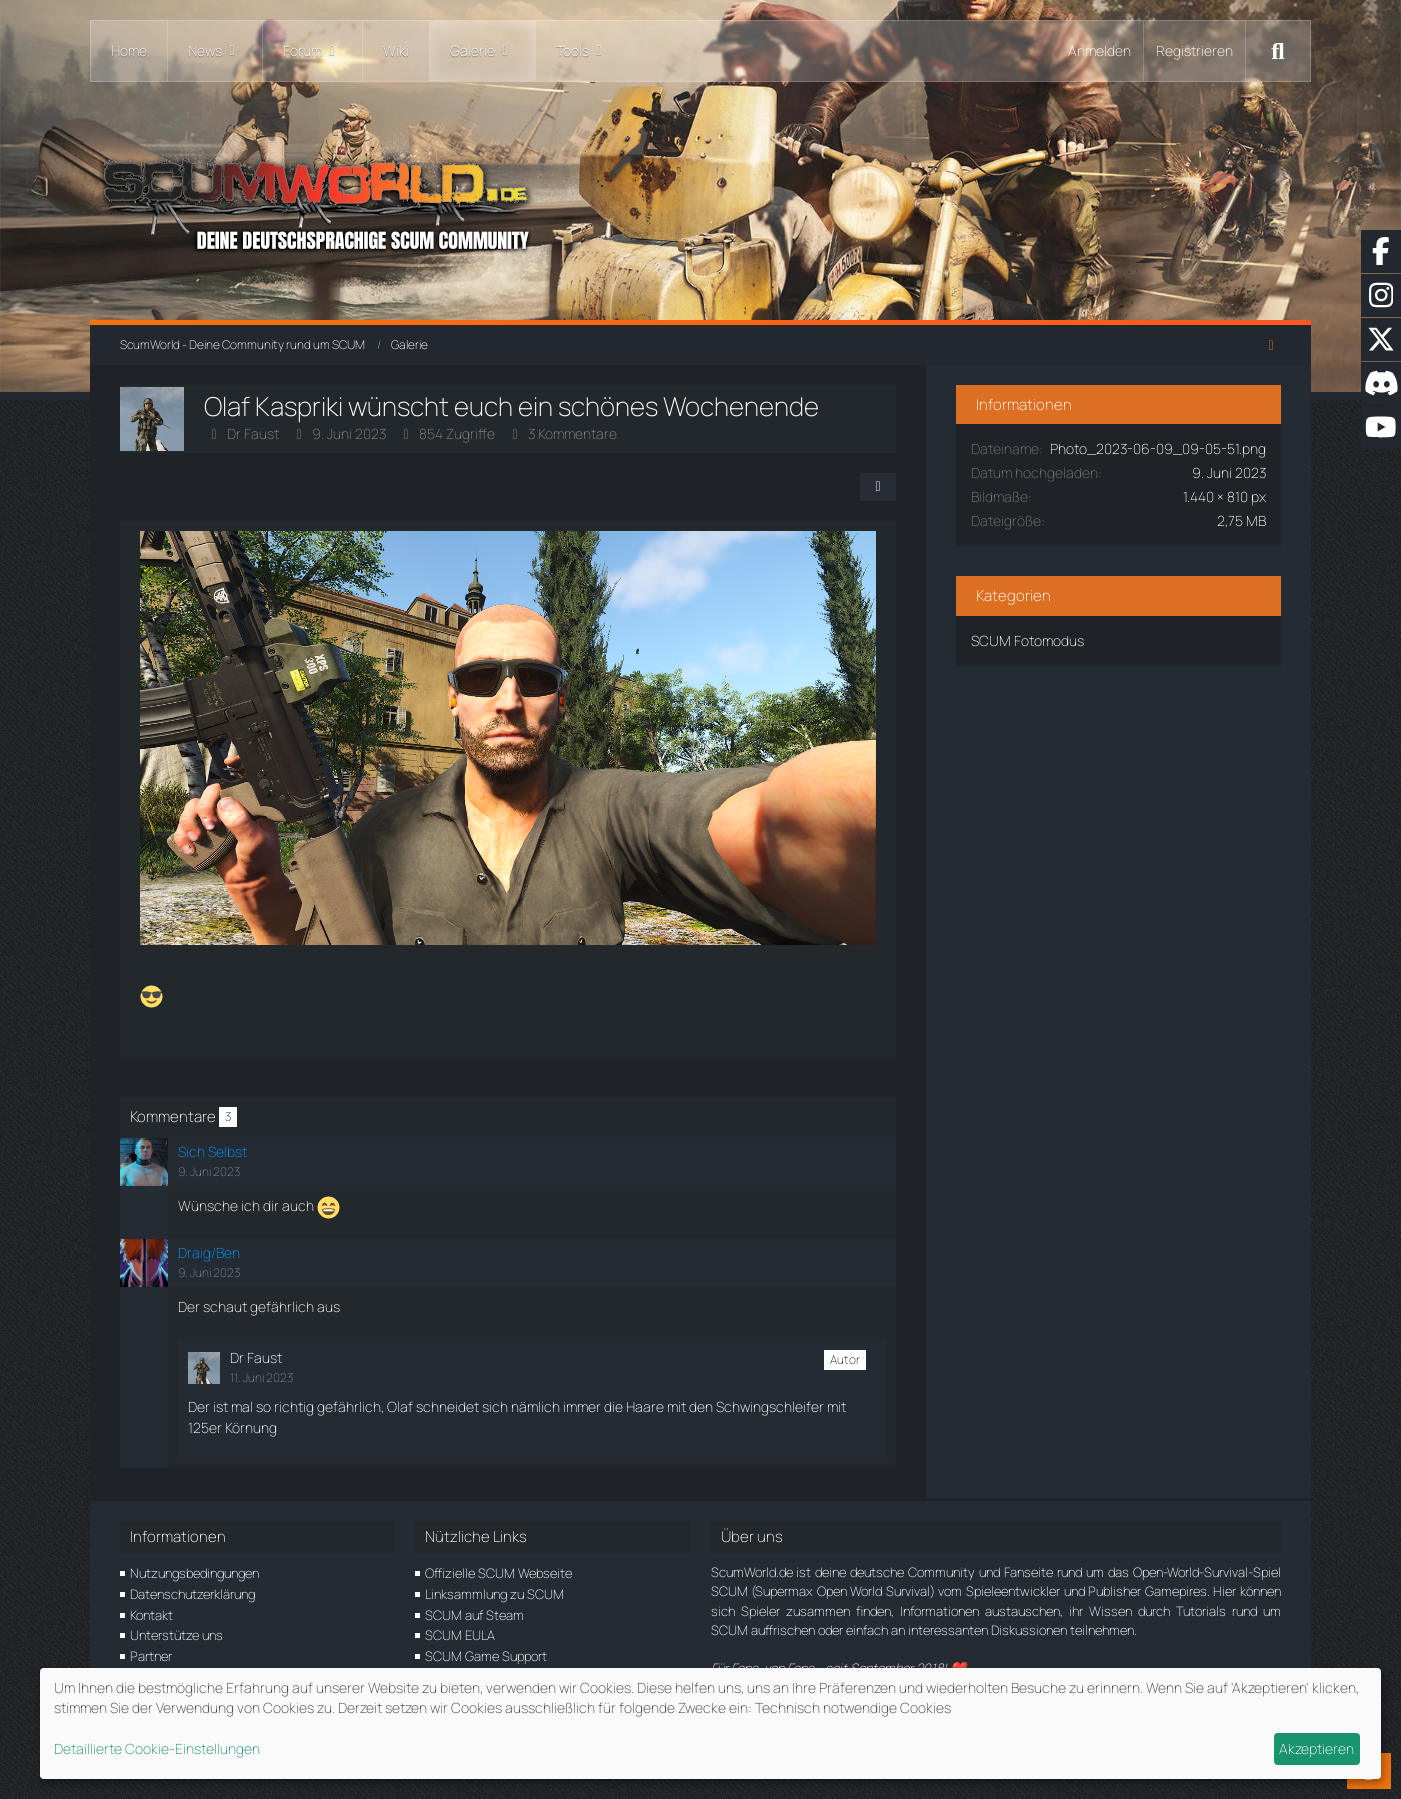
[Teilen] (883, 487)
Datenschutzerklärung (192, 1594)
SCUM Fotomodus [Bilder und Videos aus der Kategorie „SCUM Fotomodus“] (1032, 660)
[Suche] (1278, 51)
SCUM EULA (460, 1635)
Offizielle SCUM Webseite (498, 1573)
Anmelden (1099, 50)
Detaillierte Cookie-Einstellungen (157, 1748)
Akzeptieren (1316, 1748)
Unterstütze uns (176, 1635)
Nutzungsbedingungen (194, 1573)
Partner (151, 1656)
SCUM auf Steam (474, 1615)
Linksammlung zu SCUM (494, 1594)
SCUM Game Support (486, 1656)
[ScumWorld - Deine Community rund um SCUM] (700, 200)
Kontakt (151, 1615)
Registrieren (1194, 50)
